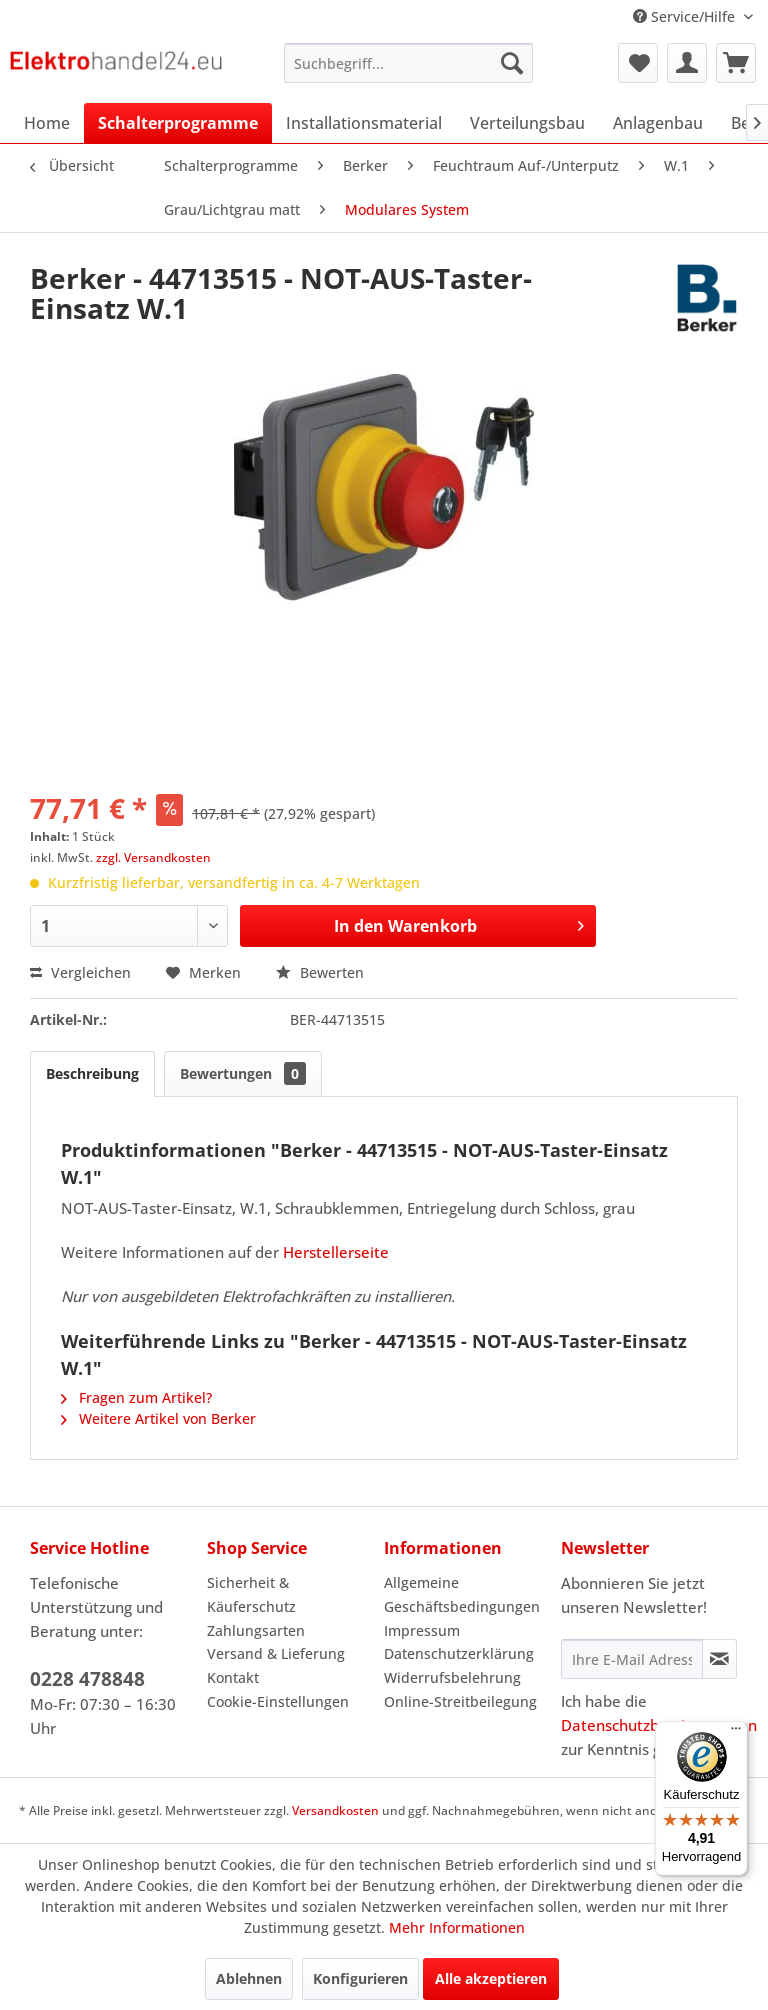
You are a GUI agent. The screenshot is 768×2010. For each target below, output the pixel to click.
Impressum (422, 1630)
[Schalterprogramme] (178, 123)
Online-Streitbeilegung (460, 1701)
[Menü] (736, 1733)
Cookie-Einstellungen (278, 1701)
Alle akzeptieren (491, 1978)
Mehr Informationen (457, 1927)
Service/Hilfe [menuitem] (686, 16)
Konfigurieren (360, 1978)
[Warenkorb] (736, 63)
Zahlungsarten (256, 1630)
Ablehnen (249, 1978)
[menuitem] (409, 63)
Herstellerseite (336, 1252)
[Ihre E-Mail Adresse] (632, 1659)
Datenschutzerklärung (459, 1653)
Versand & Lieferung (276, 1653)
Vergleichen (80, 972)
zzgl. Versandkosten (153, 857)
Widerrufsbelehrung (452, 1677)
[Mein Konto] (687, 63)
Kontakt (233, 1677)
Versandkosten (335, 1810)
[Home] (47, 123)
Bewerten (320, 972)
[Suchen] (512, 63)
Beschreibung (92, 1073)
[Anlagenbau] (658, 123)
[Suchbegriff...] (409, 63)
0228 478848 (87, 1679)
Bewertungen (243, 1073)
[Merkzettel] (638, 63)
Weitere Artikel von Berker (158, 1418)
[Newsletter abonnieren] (719, 1659)
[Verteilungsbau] (527, 123)
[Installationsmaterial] (364, 123)
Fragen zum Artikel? (136, 1397)
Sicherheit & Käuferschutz (251, 1594)
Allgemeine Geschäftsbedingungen (462, 1594)
